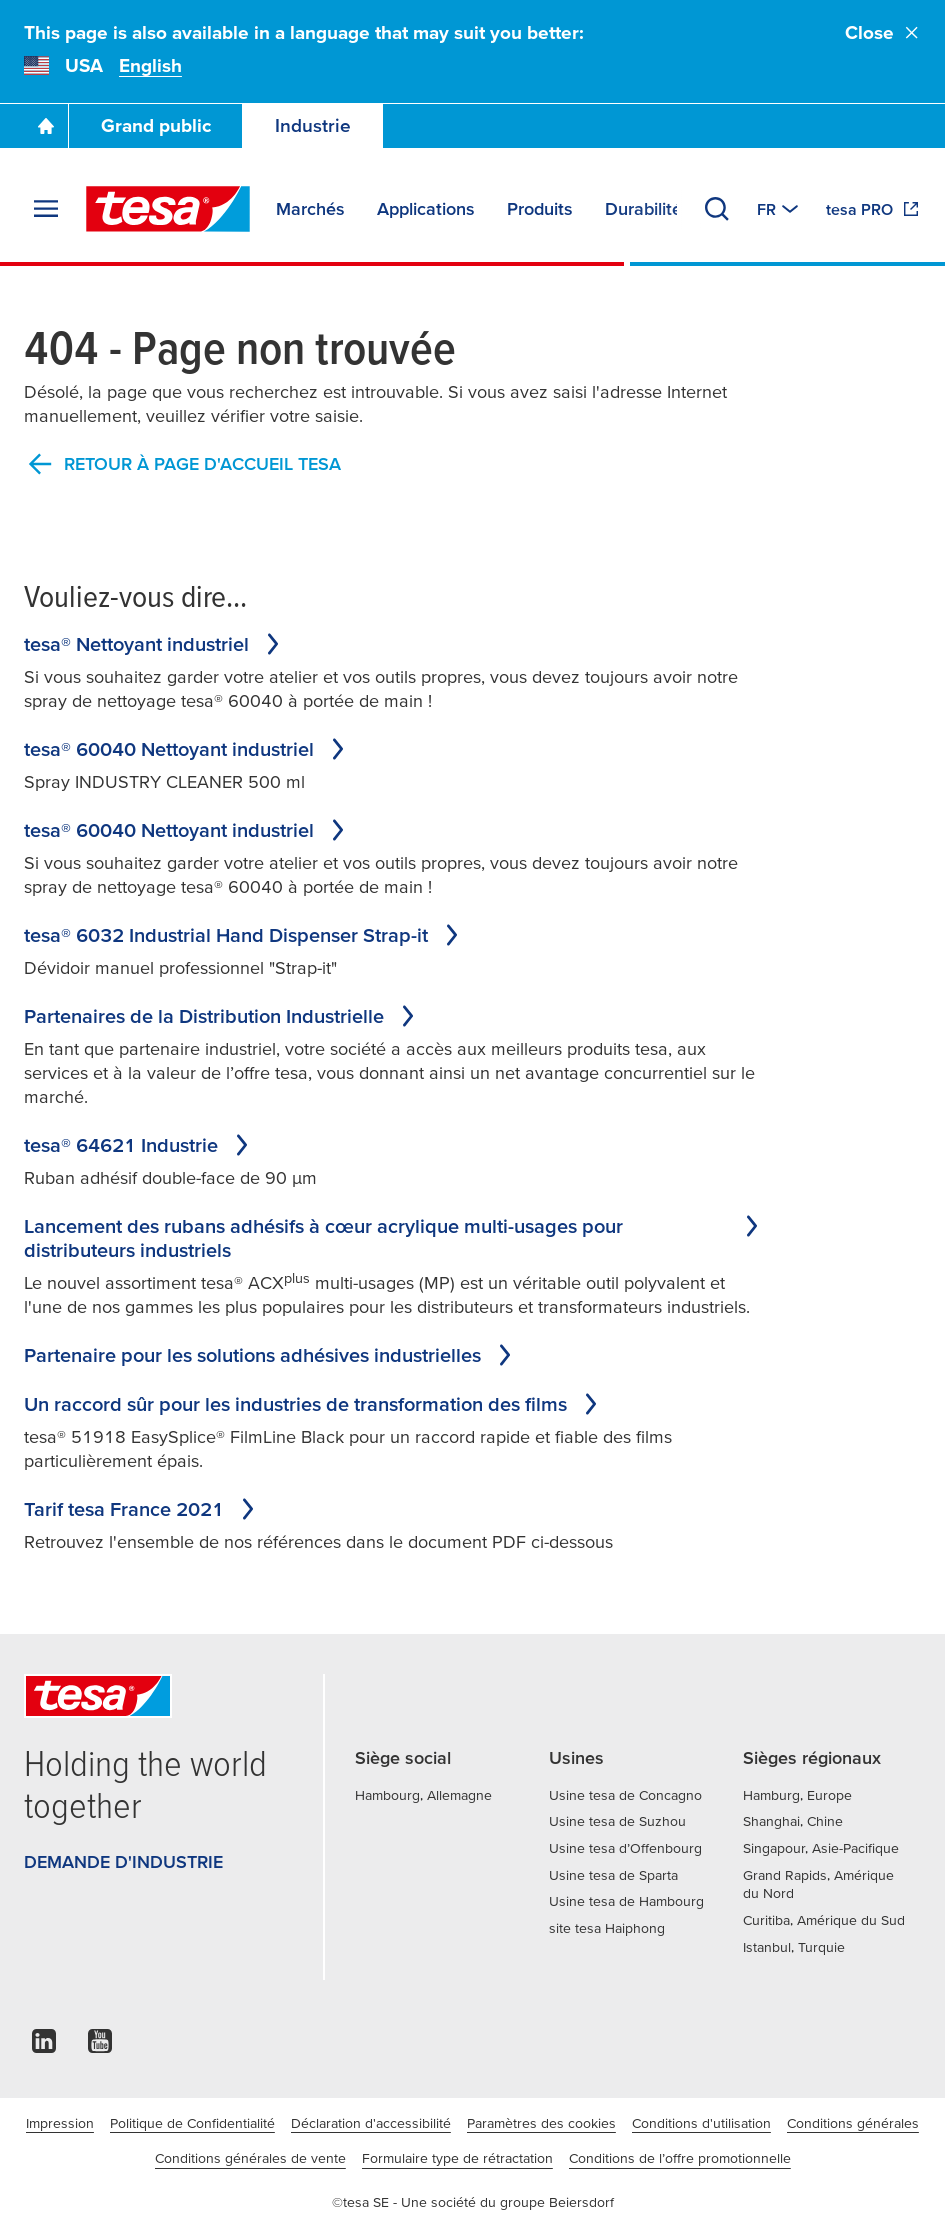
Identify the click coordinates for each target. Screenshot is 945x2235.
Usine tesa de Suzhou (617, 1821)
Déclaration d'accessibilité (371, 2123)
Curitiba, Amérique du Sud (824, 1920)
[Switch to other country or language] (779, 209)
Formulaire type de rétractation (457, 2158)
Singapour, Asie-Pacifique (821, 1848)
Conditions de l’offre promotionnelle (680, 2158)
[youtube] (100, 2046)
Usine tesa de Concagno (625, 1795)
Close (883, 32)
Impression (60, 2123)
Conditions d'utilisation (701, 2123)
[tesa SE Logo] (168, 209)
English (150, 65)
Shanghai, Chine (793, 1821)
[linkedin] (44, 2046)
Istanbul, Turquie (794, 1947)
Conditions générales (853, 2123)
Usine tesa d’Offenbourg (625, 1848)
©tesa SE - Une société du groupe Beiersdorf (473, 2202)
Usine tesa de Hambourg (626, 1901)
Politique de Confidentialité (192, 2123)
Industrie (313, 125)
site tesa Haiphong (607, 1928)
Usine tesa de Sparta (613, 1875)
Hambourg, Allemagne (423, 1795)
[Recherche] (717, 209)
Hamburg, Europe (797, 1795)
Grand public (156, 125)
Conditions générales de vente (250, 2158)
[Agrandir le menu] (46, 209)
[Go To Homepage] (46, 126)
